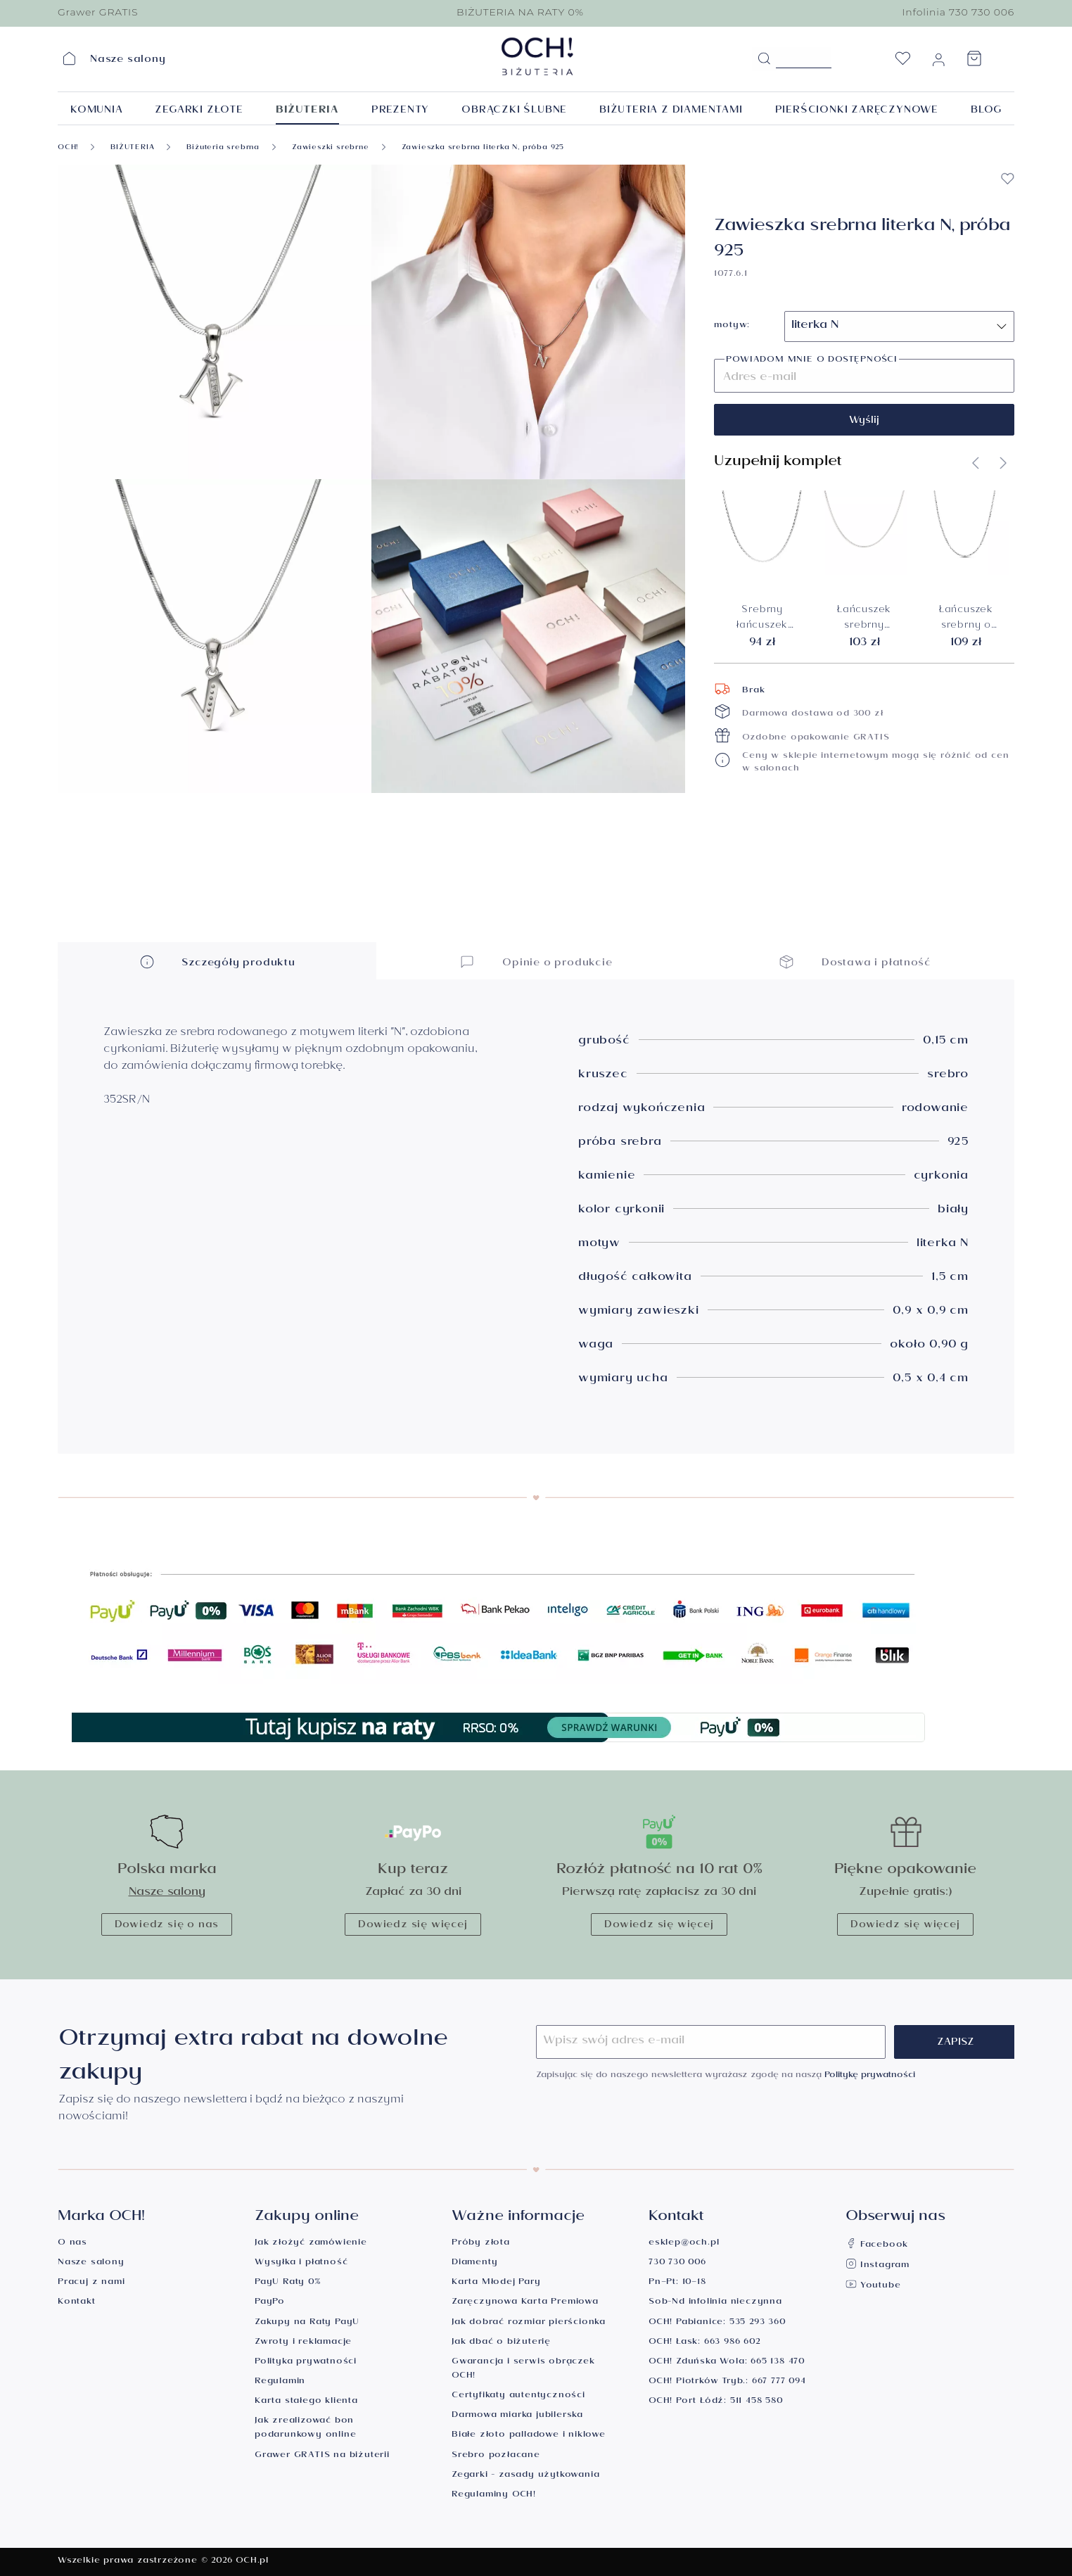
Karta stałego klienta (306, 2402)
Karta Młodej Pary (496, 2283)
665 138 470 (778, 2362)
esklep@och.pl (684, 2243)
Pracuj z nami (91, 2283)
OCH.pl (252, 2561)
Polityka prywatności (306, 2362)
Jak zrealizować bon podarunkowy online (305, 2428)
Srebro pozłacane (496, 2456)
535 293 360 (757, 2323)
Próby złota (481, 2243)
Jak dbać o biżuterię (501, 2343)
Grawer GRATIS (98, 12)
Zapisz (955, 2043)
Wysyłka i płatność (301, 2263)
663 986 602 (732, 2343)
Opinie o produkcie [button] (535, 961)
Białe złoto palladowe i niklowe (529, 2436)
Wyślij (864, 421)
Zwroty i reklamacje (303, 2343)
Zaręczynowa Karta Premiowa (525, 2303)
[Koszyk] (974, 63)
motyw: (732, 326)
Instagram (878, 2266)
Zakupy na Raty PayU (307, 2323)
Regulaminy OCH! (494, 2495)
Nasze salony (167, 1893)
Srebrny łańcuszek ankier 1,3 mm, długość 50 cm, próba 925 (762, 619)
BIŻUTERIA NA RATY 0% (520, 12)
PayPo (270, 2303)
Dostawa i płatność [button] (855, 961)
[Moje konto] (938, 63)
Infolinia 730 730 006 (958, 12)
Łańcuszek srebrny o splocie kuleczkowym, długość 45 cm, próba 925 (966, 619)
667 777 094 (779, 2382)
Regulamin (280, 2382)
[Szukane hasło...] (803, 57)
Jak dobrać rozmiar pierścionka (529, 2323)
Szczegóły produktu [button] (217, 961)
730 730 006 (677, 2263)
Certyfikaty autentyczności (518, 2396)
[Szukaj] (764, 59)
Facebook (877, 2246)
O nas (72, 2243)
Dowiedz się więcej (412, 1926)
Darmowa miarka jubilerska (517, 2416)
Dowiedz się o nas (167, 1926)
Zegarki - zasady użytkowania (525, 2476)
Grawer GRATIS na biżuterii (322, 2456)
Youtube (873, 2286)
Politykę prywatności (869, 2076)
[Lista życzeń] (902, 63)
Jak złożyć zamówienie (311, 2243)
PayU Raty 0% (288, 2283)
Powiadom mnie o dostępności (812, 361)
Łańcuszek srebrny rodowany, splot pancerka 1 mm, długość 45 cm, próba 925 (864, 619)
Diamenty (474, 2263)
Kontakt (77, 2303)
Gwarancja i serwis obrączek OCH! (523, 2369)
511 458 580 (756, 2402)
